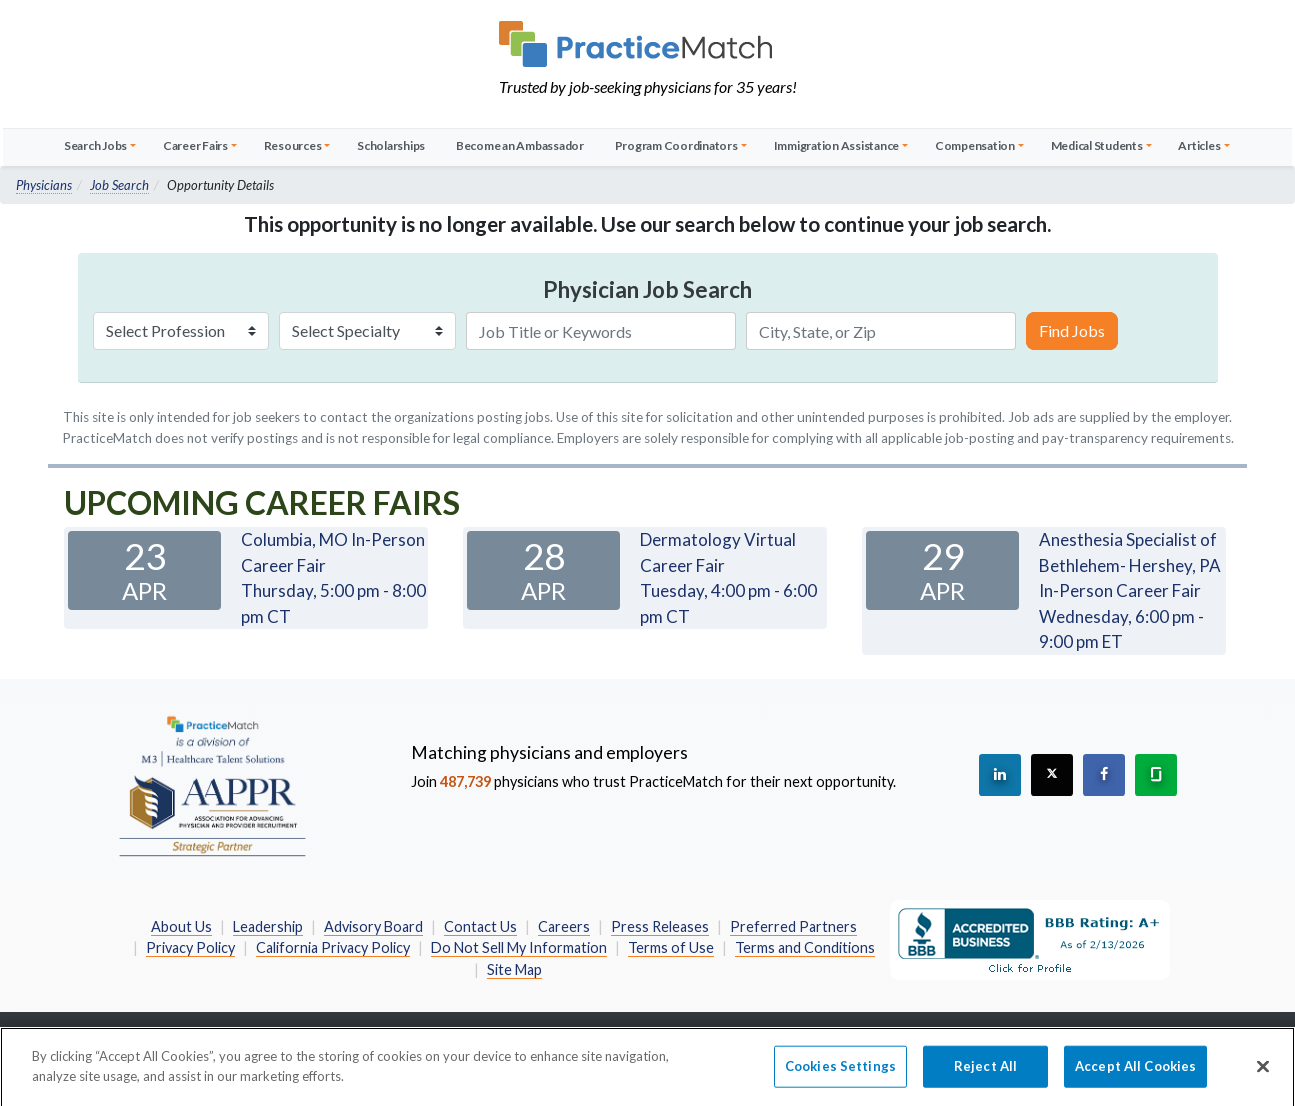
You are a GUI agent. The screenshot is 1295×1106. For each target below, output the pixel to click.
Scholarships (391, 145)
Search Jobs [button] (95, 145)
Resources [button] (293, 145)
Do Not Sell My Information (519, 947)
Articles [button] (1199, 145)
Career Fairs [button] (195, 145)
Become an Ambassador (520, 145)
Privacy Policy (190, 947)
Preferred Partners (793, 926)
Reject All (985, 1074)
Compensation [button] (975, 145)
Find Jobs (1072, 330)
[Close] (1263, 1075)
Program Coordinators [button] (676, 145)
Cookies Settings (840, 1074)
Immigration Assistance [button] (837, 145)
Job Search (119, 185)
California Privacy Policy (333, 947)
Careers (564, 926)
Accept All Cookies (1135, 1074)
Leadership (268, 926)
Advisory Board (373, 926)
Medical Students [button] (1097, 145)
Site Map (514, 969)
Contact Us (480, 926)
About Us (181, 926)
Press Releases (660, 926)
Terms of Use (671, 947)
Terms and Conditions (805, 947)
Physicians (44, 185)
